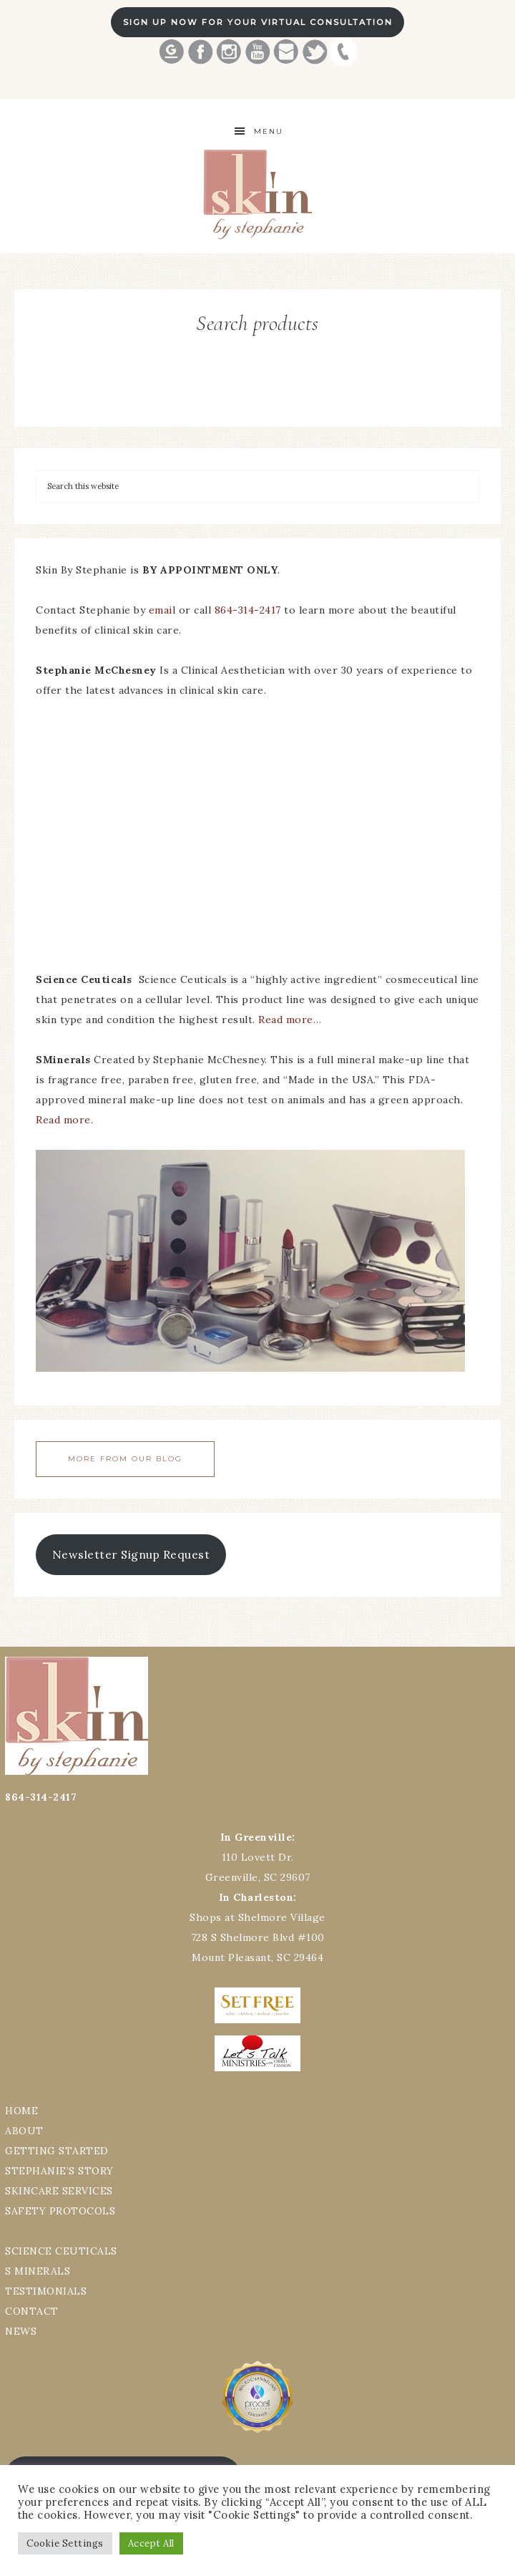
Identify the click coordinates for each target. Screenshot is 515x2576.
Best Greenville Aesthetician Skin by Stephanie (257, 194)
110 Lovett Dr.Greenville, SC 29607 (257, 1857)
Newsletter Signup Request (131, 1554)
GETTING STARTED (57, 2150)
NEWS (20, 2331)
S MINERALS (37, 2271)
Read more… (289, 1019)
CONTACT (32, 2311)
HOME (21, 2110)
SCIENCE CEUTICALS (61, 2251)
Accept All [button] (151, 2543)
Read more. (64, 1119)
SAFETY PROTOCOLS (60, 2210)
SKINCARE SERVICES (59, 2190)
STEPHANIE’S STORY (59, 2170)
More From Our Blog (125, 1458)
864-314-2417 (250, 610)
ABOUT (24, 2130)
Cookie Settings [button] (65, 2543)
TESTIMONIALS (46, 2291)
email (162, 610)
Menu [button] (268, 131)
